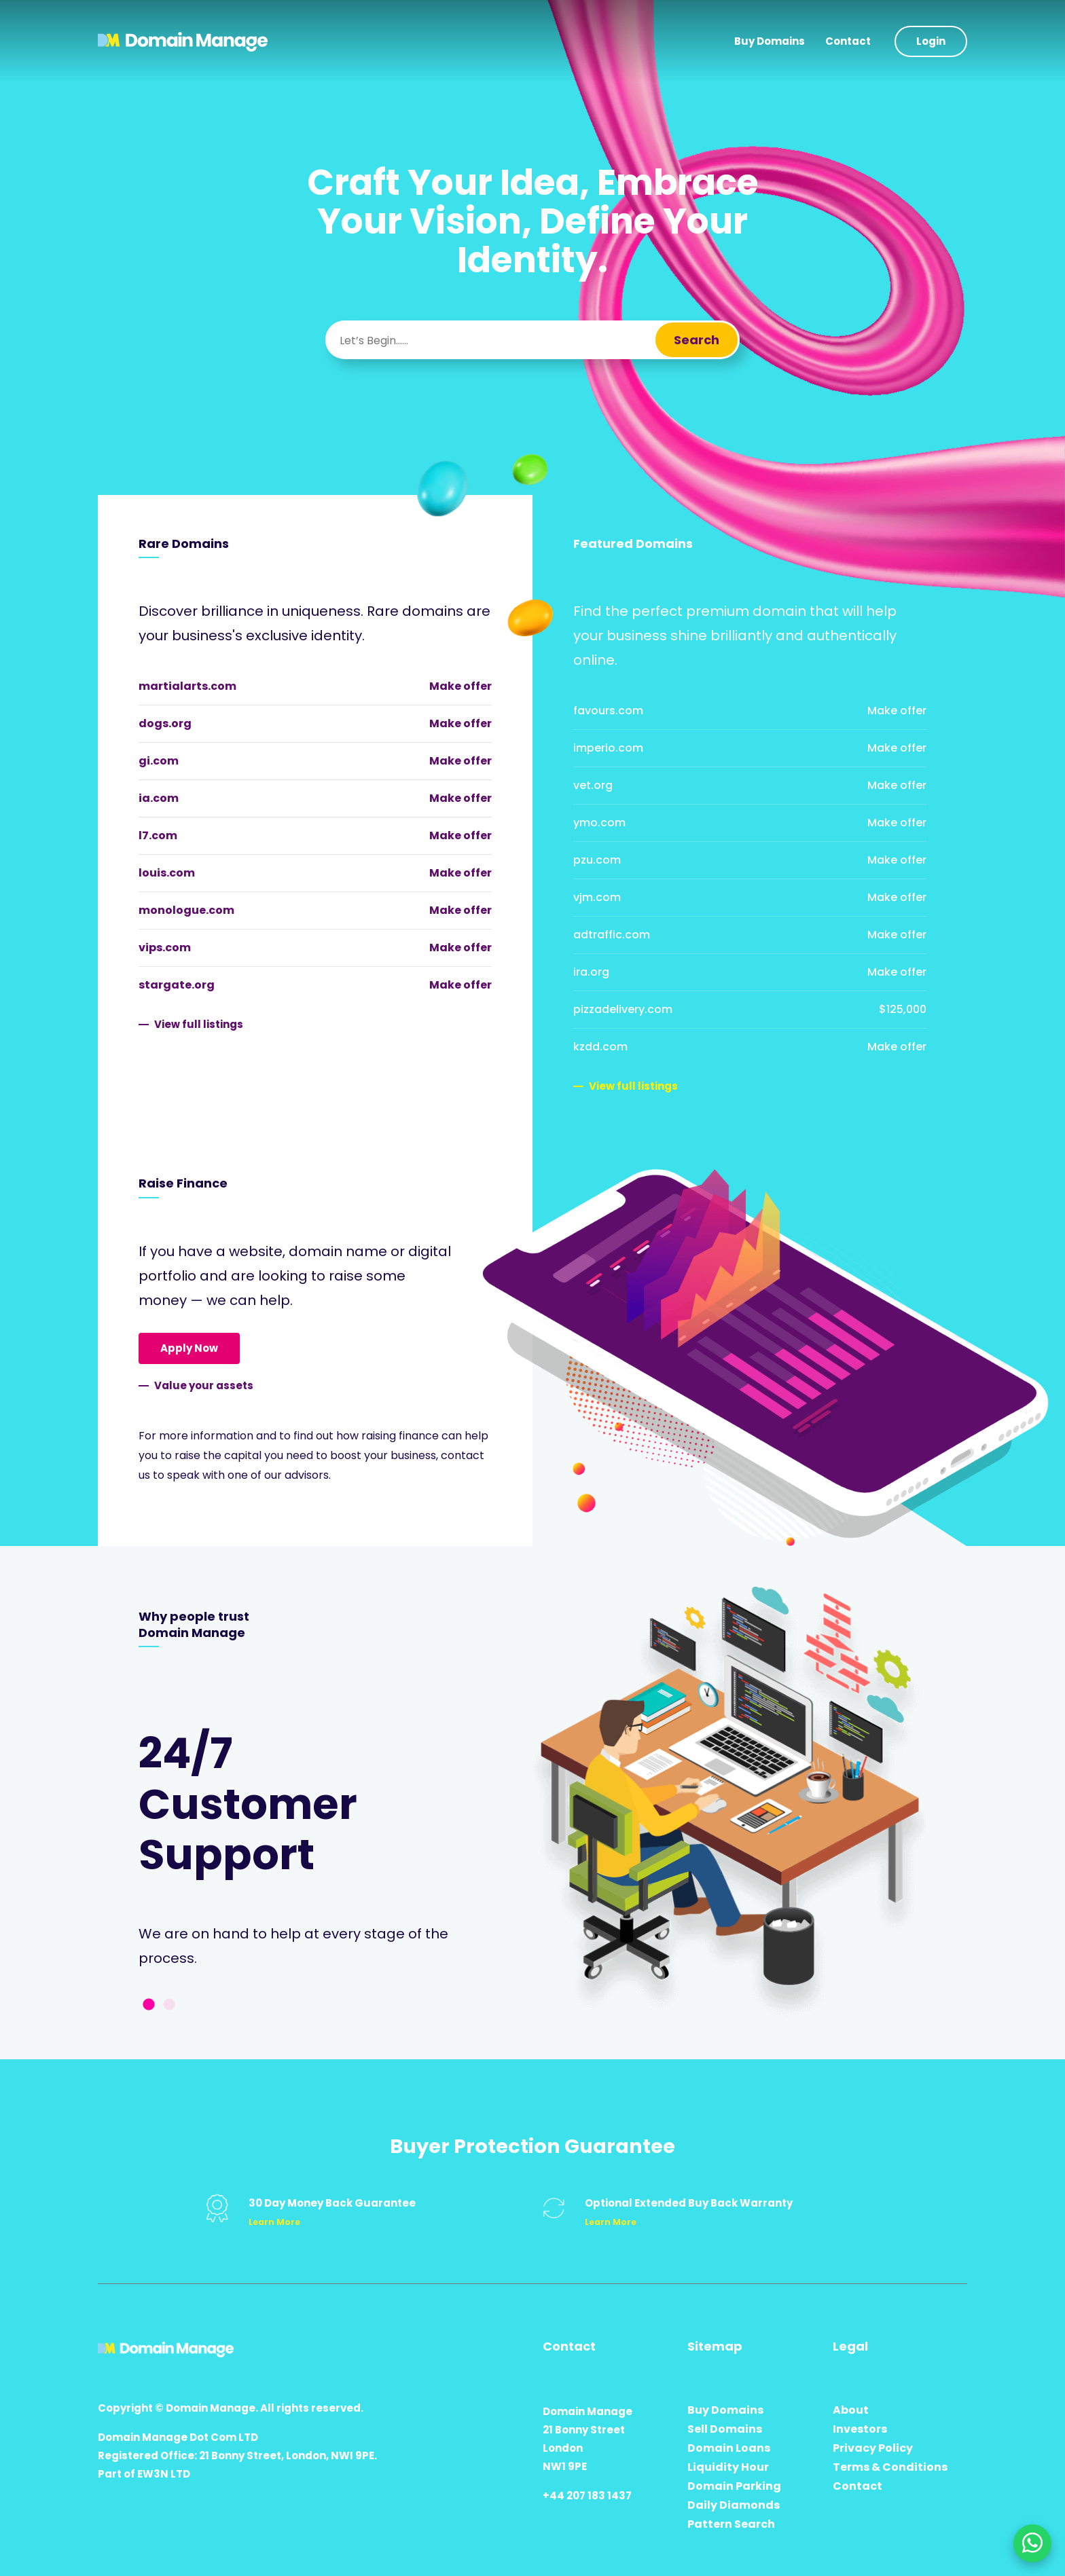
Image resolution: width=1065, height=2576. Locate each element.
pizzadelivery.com (622, 1009)
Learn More (274, 2222)
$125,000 (902, 1009)
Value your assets (203, 1385)
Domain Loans (728, 2448)
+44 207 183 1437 (587, 2495)
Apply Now (189, 1348)
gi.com (159, 761)
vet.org (593, 785)
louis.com (167, 873)
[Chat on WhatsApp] (1032, 2543)
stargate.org (177, 985)
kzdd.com (600, 1046)
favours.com (608, 710)
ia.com (159, 798)
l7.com (158, 835)
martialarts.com (187, 686)
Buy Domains (769, 41)
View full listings (198, 1024)
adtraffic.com (611, 934)
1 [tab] (149, 2005)
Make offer (460, 686)
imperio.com (608, 748)
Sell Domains (724, 2429)
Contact (848, 41)
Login (930, 41)
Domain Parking (734, 2486)
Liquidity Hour (728, 2467)
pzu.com (597, 860)
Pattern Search (731, 2524)
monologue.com (186, 910)
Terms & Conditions (890, 2467)
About (851, 2410)
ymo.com (599, 822)
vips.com (165, 947)
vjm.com (597, 897)
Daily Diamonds (733, 2505)
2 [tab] (169, 2005)
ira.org (591, 972)
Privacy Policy (873, 2448)
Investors (860, 2429)
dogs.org (165, 723)
